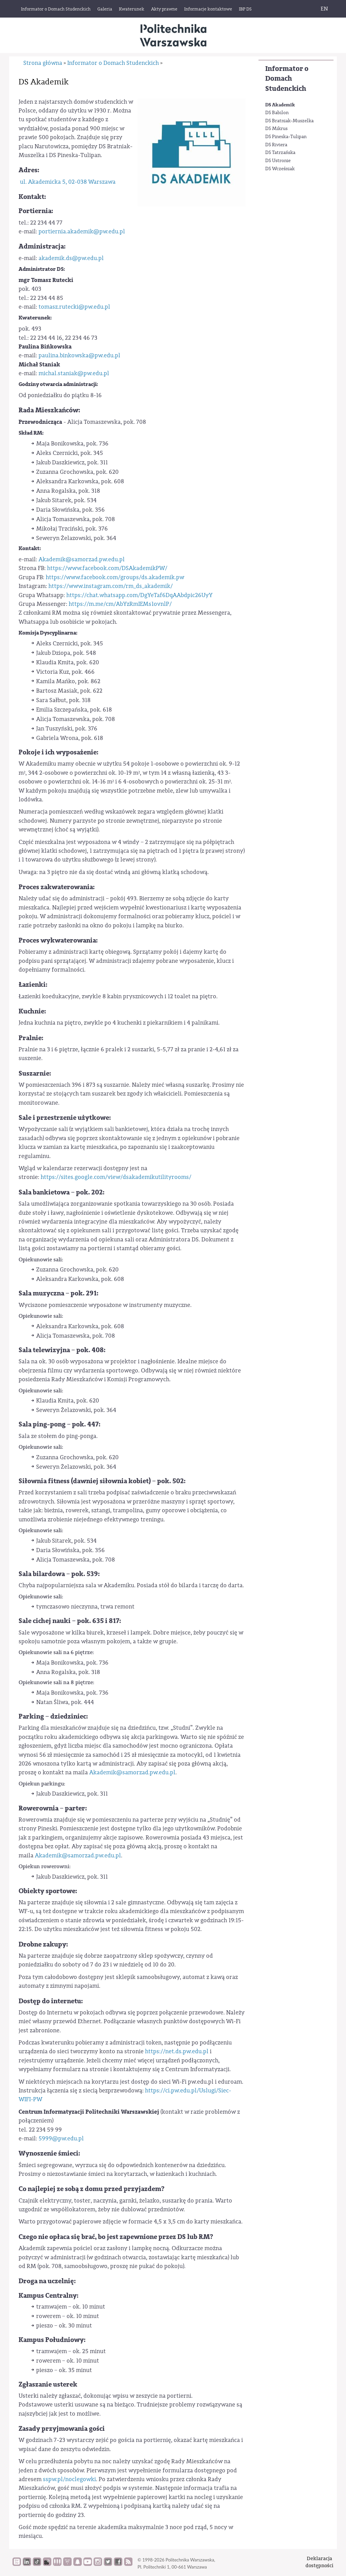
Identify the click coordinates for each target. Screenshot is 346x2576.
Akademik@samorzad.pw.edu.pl (82, 559)
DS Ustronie (278, 161)
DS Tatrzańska (280, 153)
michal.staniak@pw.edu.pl (74, 373)
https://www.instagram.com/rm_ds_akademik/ (110, 586)
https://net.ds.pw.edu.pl (176, 2051)
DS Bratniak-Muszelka (289, 121)
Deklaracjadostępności (319, 2562)
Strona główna (42, 63)
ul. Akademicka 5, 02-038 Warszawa (68, 181)
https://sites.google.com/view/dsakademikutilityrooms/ (116, 1177)
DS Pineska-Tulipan (285, 137)
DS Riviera (276, 145)
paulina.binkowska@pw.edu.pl (79, 355)
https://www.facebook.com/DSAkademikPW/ (107, 568)
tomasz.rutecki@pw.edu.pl (74, 306)
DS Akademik (280, 105)
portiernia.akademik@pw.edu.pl (82, 231)
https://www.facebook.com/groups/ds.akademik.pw (115, 577)
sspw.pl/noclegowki (69, 2479)
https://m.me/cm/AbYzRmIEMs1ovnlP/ (120, 604)
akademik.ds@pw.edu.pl (71, 258)
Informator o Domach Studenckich (286, 79)
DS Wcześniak (280, 169)
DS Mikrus (276, 129)
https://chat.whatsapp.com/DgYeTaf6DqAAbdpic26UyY (139, 595)
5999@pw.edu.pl (61, 2138)
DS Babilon (277, 113)
